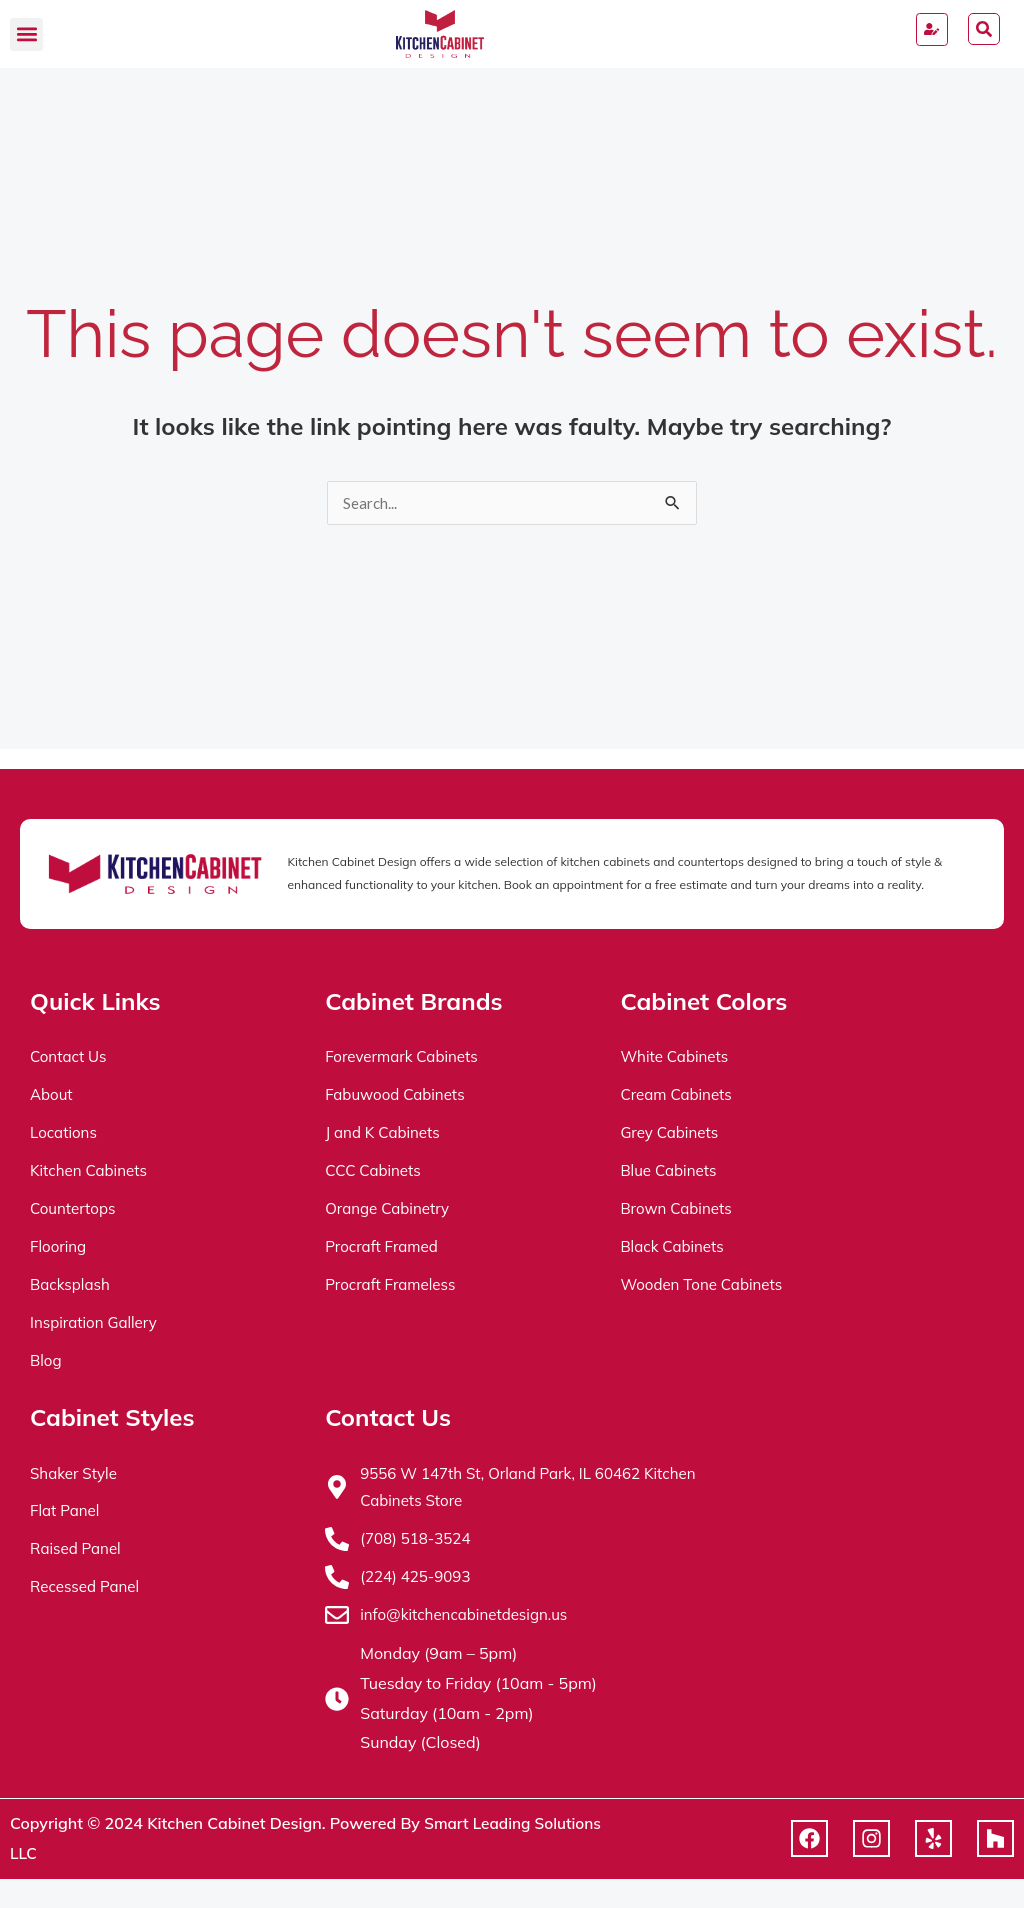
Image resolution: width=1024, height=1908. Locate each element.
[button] (26, 34)
